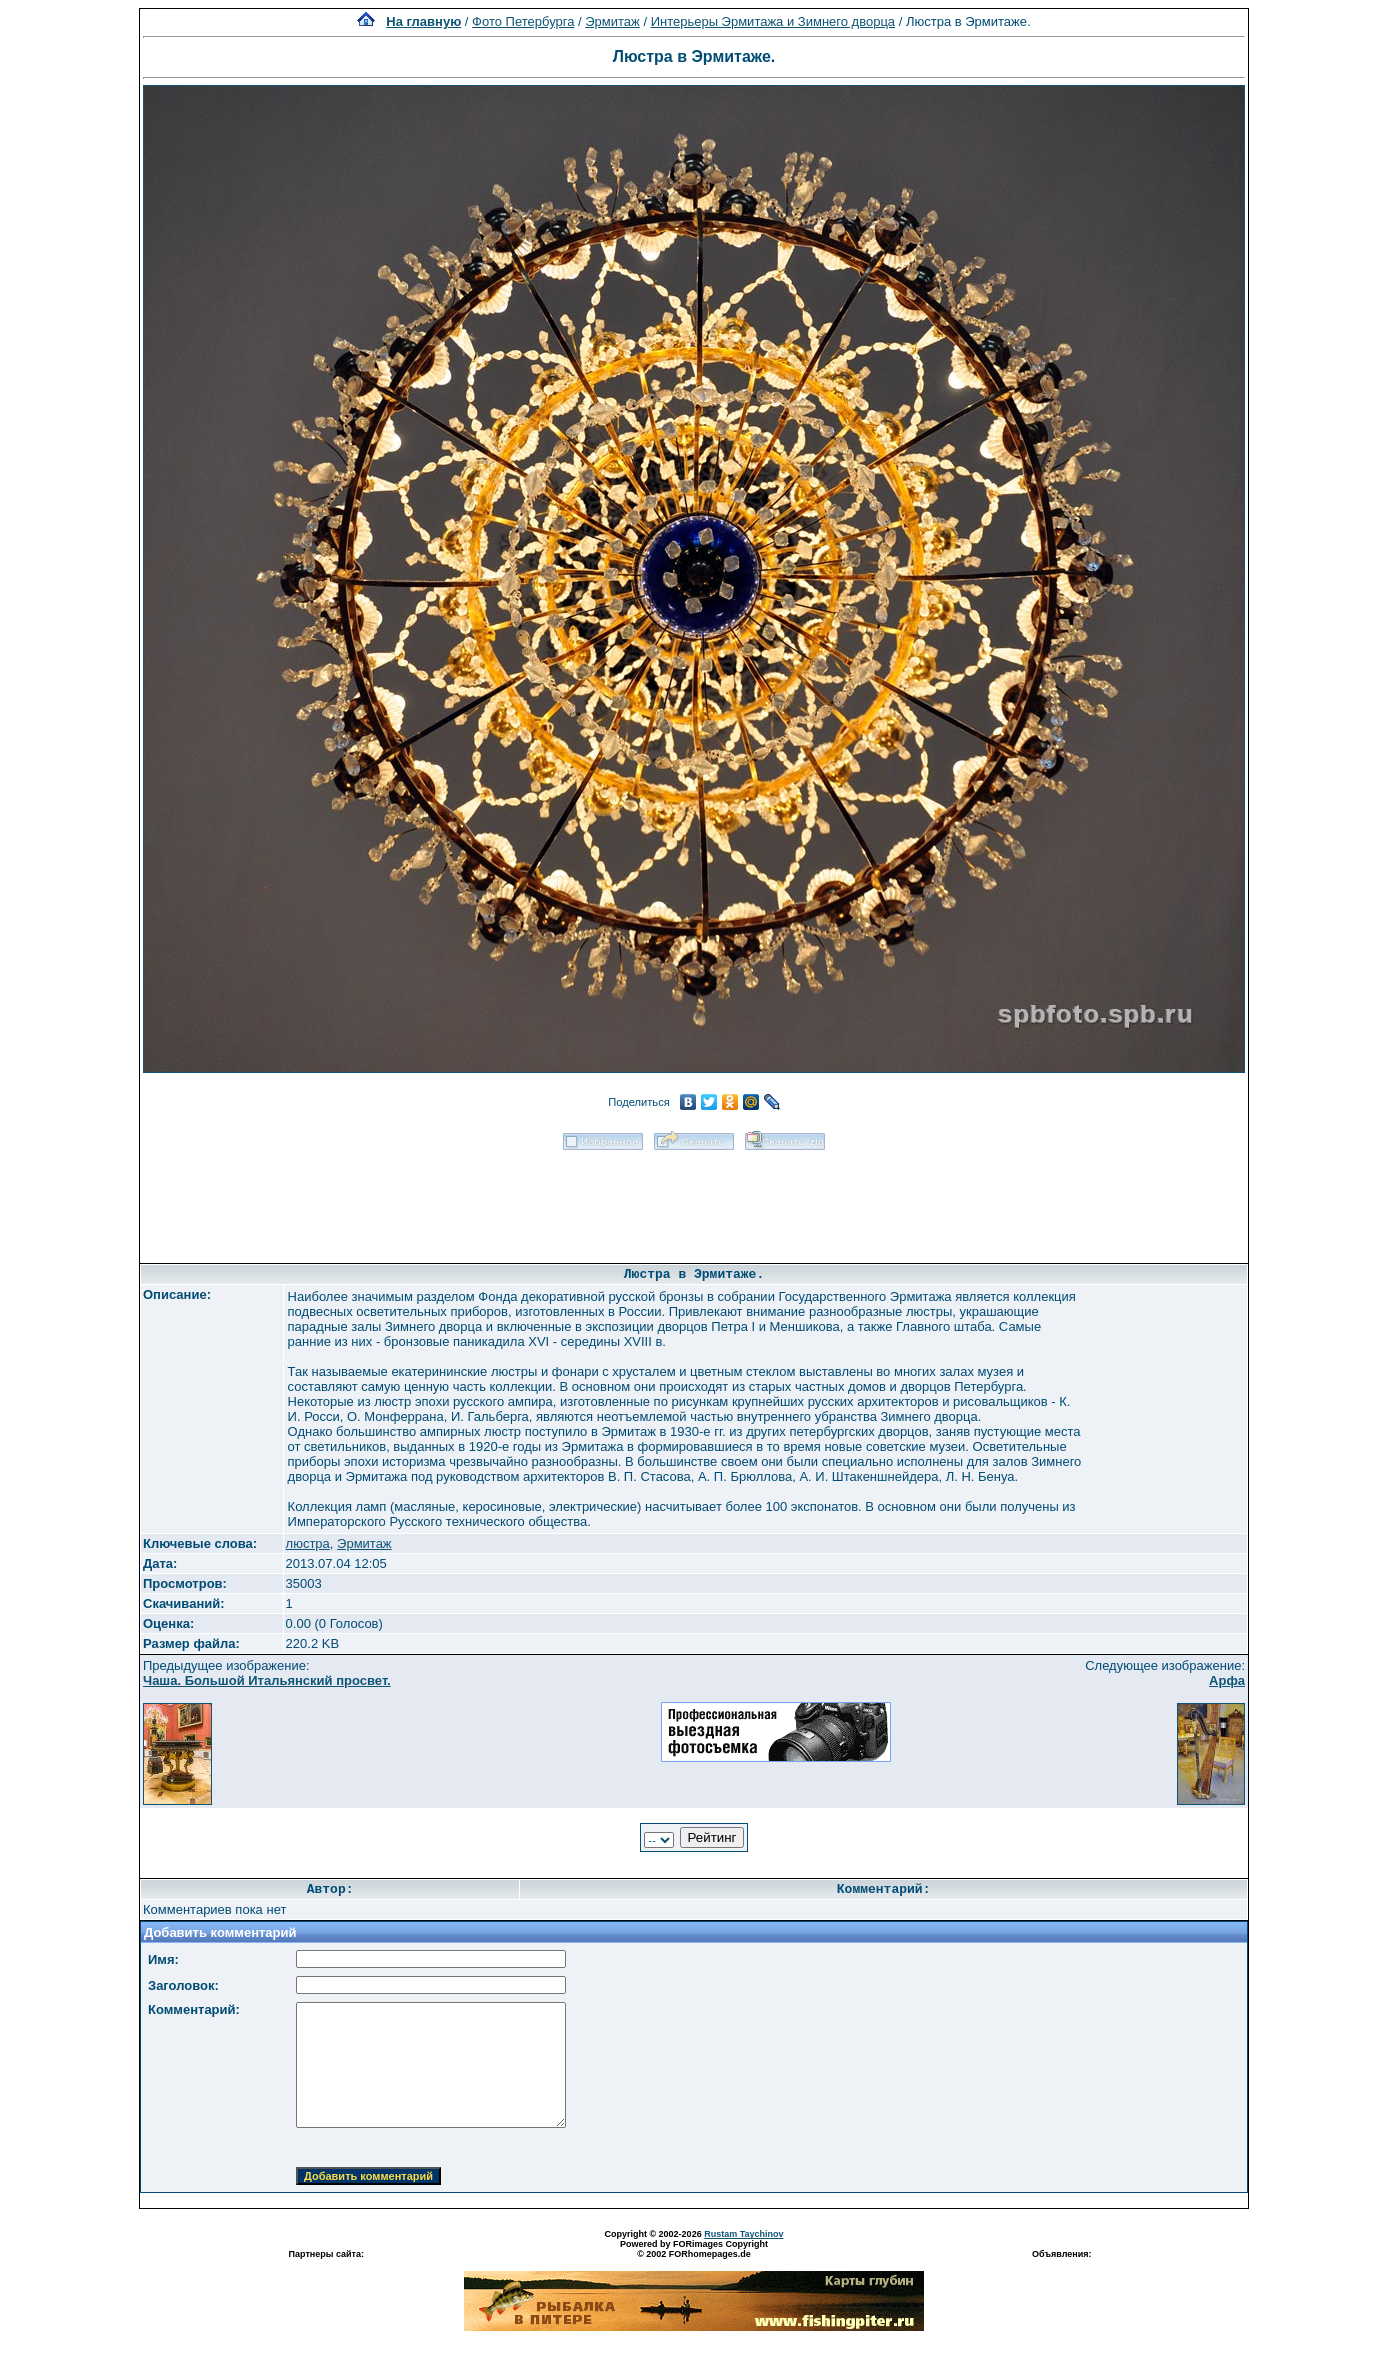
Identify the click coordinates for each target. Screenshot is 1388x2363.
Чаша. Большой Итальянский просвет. (267, 1680)
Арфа (1227, 1680)
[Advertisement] (694, 1200)
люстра (308, 1543)
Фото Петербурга (523, 21)
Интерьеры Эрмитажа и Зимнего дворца (773, 21)
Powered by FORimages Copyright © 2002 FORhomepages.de (694, 2249)
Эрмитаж (612, 21)
